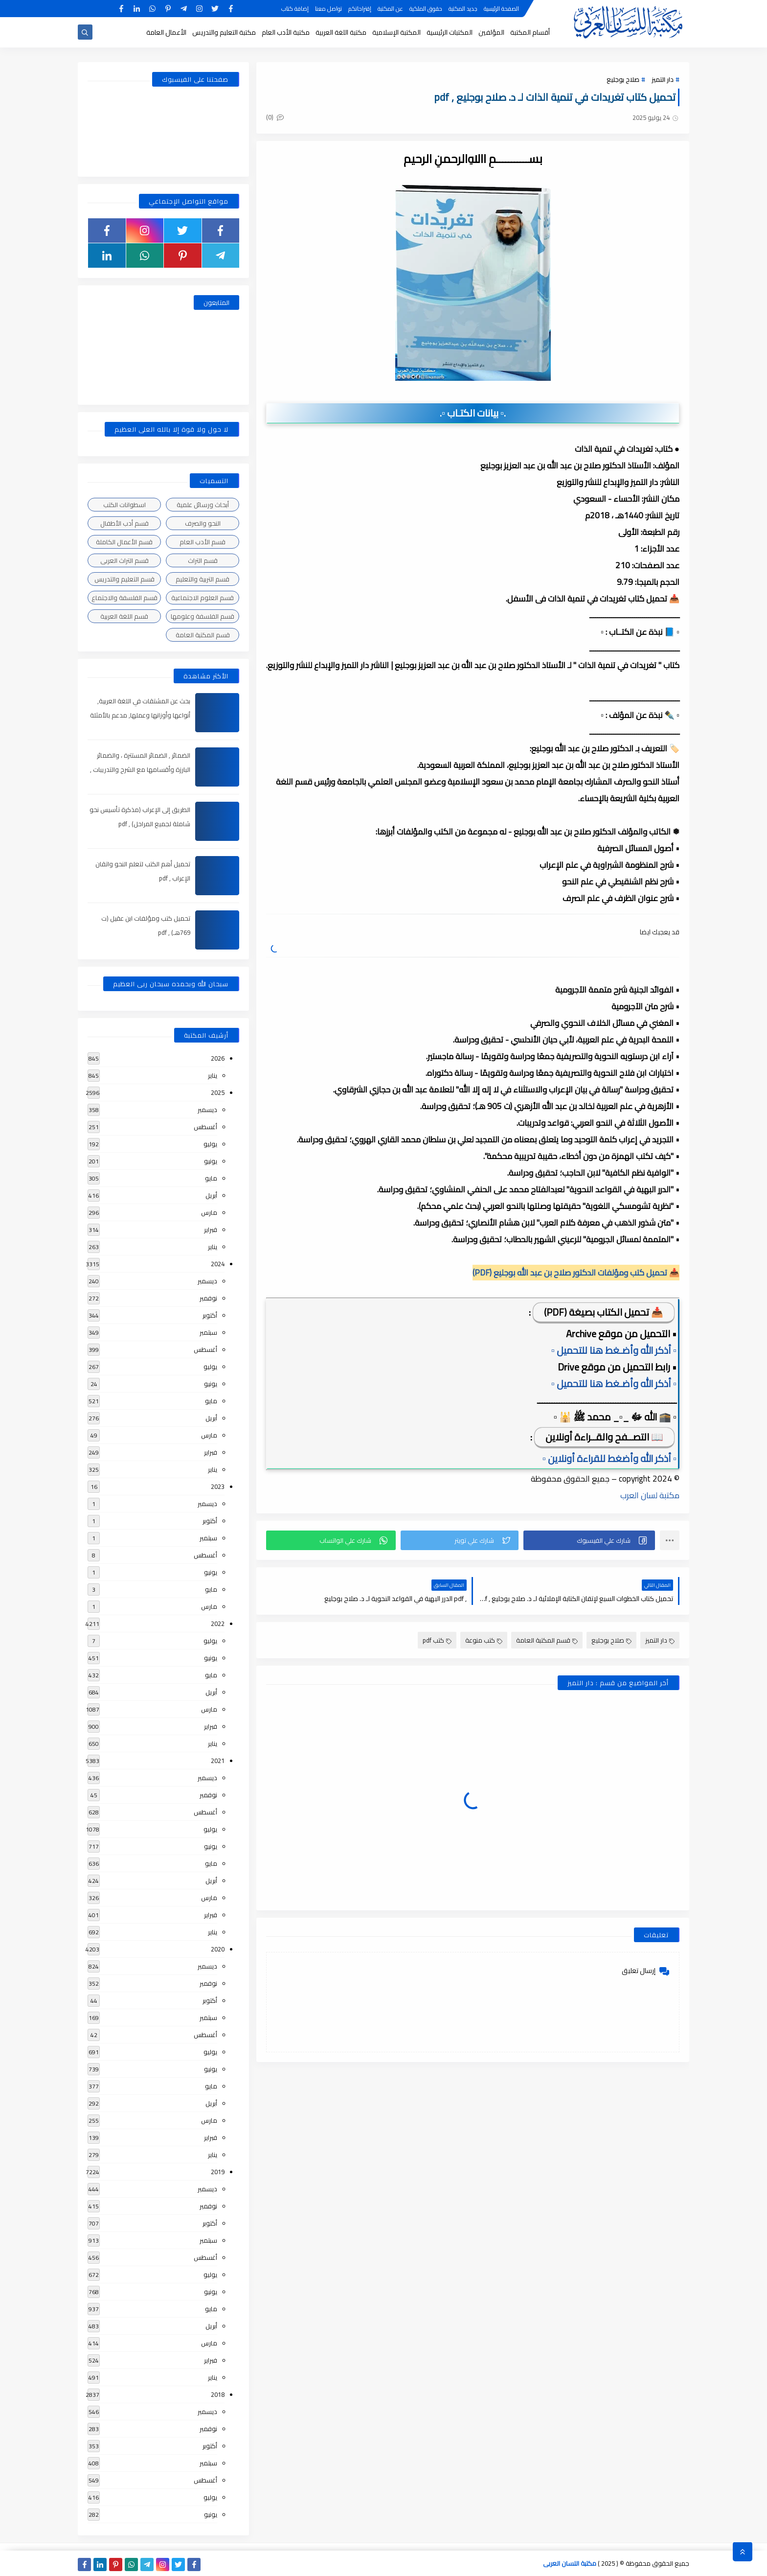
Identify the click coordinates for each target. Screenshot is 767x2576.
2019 (218, 2172)
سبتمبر (208, 1332)
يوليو (210, 1144)
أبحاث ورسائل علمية (203, 505)
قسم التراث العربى (124, 560)
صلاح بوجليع (623, 79)
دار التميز (663, 79)
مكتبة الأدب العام (286, 32)
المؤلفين (491, 32)
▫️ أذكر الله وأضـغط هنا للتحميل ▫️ (614, 1350)
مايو (211, 1178)
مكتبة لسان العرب (649, 1495)
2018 (218, 2394)
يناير (212, 1075)
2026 (218, 1058)
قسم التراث (203, 560)
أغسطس (205, 1127)
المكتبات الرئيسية (450, 32)
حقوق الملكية (425, 8)
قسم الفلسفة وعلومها (202, 616)
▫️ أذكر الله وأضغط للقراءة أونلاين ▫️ (609, 1458)
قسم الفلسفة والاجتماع (124, 597)
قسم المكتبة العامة (547, 1640)
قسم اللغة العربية (124, 616)
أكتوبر (210, 1315)
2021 (218, 1760)
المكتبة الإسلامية (396, 32)
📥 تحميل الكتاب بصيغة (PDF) (603, 1312)
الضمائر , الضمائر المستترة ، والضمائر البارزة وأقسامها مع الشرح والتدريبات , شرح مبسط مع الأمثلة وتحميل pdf (140, 769)
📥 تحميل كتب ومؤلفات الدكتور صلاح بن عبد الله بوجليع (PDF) (576, 1272)
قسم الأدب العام (203, 542)
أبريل (211, 1195)
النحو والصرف (203, 523)
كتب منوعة (483, 1640)
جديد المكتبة (463, 8)
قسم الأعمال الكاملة (124, 542)
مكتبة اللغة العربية (341, 32)
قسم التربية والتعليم (202, 579)
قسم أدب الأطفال (124, 523)
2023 (218, 1486)
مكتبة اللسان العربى (569, 2563)
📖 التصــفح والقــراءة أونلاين (604, 1437)
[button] (589, 1540)
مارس (209, 1212)
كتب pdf (437, 1640)
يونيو (210, 1161)
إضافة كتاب (295, 8)
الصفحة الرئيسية (501, 8)
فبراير (210, 1229)
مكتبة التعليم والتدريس (224, 32)
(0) (275, 117)
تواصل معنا (328, 8)
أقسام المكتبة (530, 32)
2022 (218, 1623)
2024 (218, 1264)
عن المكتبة (390, 8)
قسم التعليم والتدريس (124, 579)
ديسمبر (207, 1109)
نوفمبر (208, 1298)
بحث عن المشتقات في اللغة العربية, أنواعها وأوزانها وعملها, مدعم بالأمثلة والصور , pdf (140, 715)
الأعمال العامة (166, 32)
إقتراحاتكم (359, 8)
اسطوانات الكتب (124, 505)
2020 (218, 1949)
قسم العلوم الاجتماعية (202, 597)
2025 (218, 1092)
